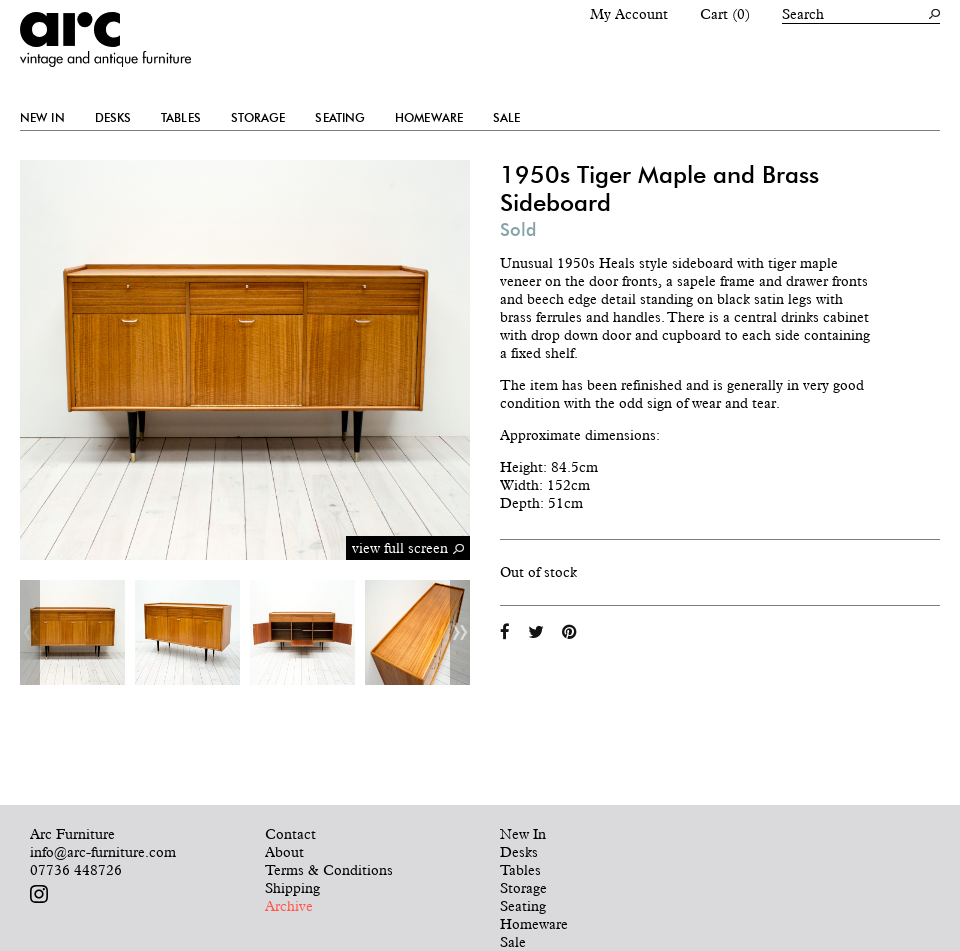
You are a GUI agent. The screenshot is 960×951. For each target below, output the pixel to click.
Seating (340, 118)
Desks (113, 118)
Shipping (292, 888)
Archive (289, 906)
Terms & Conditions (329, 870)
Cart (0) (725, 14)
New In (42, 118)
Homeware (429, 118)
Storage (258, 118)
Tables (181, 118)
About (284, 852)
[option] (72, 632)
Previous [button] (30, 632)
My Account (629, 14)
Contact (290, 834)
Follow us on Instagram (39, 894)
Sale (506, 118)
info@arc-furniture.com (103, 852)
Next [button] (460, 632)
